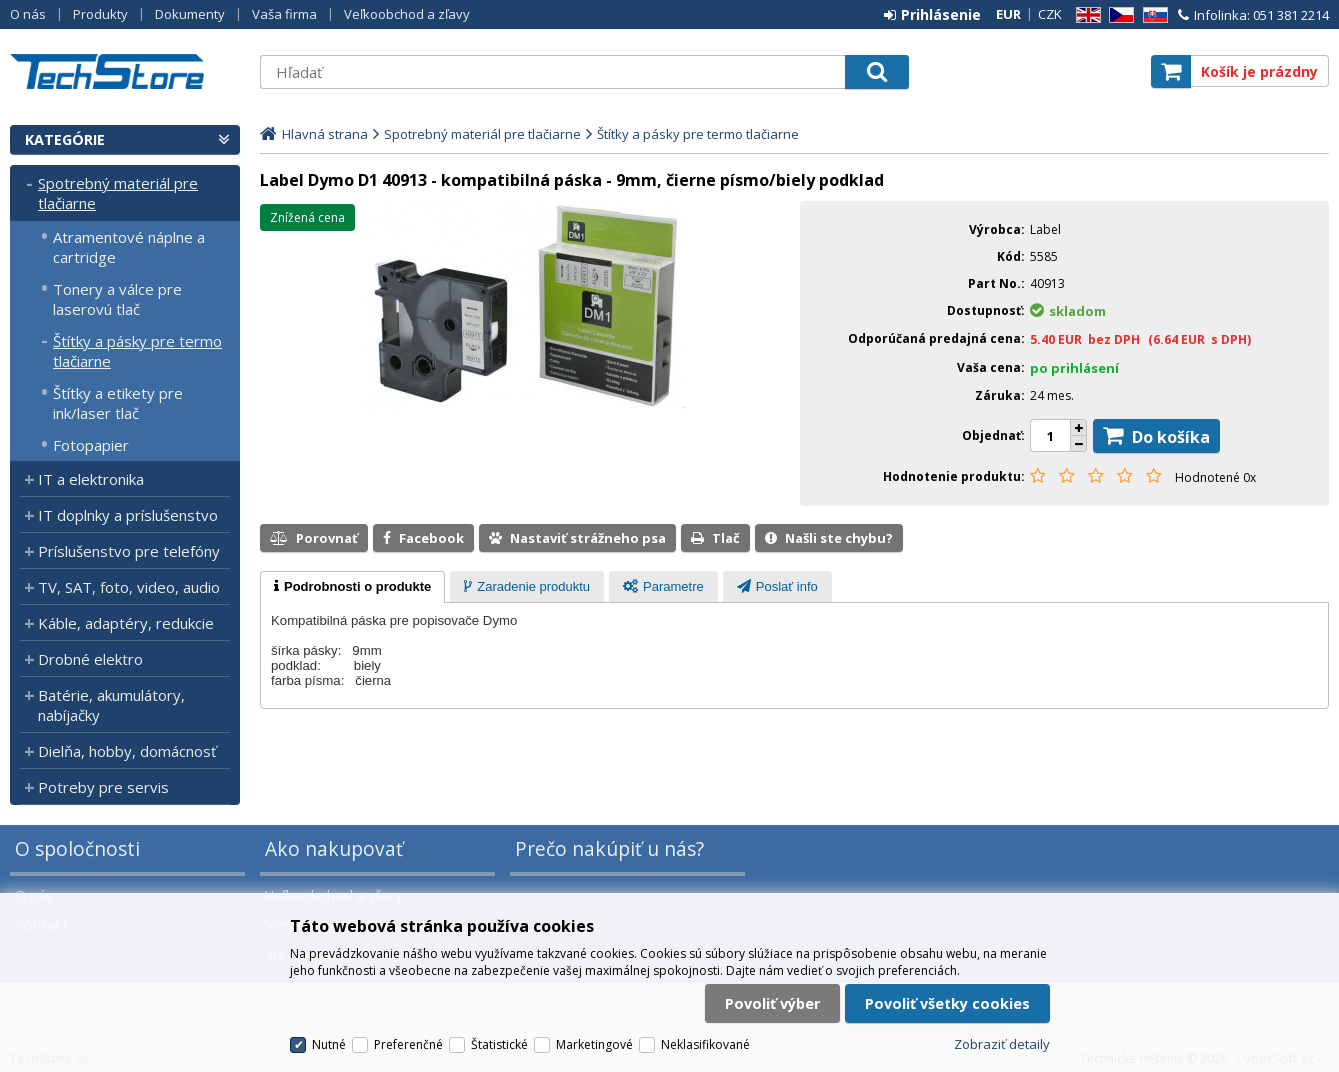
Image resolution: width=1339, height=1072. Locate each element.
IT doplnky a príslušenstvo (128, 515)
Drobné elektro (90, 659)
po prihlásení (1074, 368)
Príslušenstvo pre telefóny (129, 551)
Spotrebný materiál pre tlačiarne (118, 193)
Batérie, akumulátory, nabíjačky (111, 705)
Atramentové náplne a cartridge (129, 247)
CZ (1118, 15)
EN (1085, 15)
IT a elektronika (91, 479)
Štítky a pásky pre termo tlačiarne (137, 351)
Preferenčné (408, 1044)
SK (1152, 15)
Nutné (329, 1044)
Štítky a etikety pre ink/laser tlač (118, 403)
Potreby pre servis (103, 787)
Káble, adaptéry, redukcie (126, 623)
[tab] (352, 587)
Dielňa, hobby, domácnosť (127, 751)
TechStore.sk (125, 71)
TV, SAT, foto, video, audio (129, 587)
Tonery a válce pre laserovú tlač (117, 299)
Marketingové (594, 1044)
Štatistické (499, 1044)
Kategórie (65, 139)
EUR (1008, 14)
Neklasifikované (705, 1044)
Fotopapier (91, 445)
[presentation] (352, 587)
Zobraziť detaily (1002, 1044)
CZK (1050, 14)
